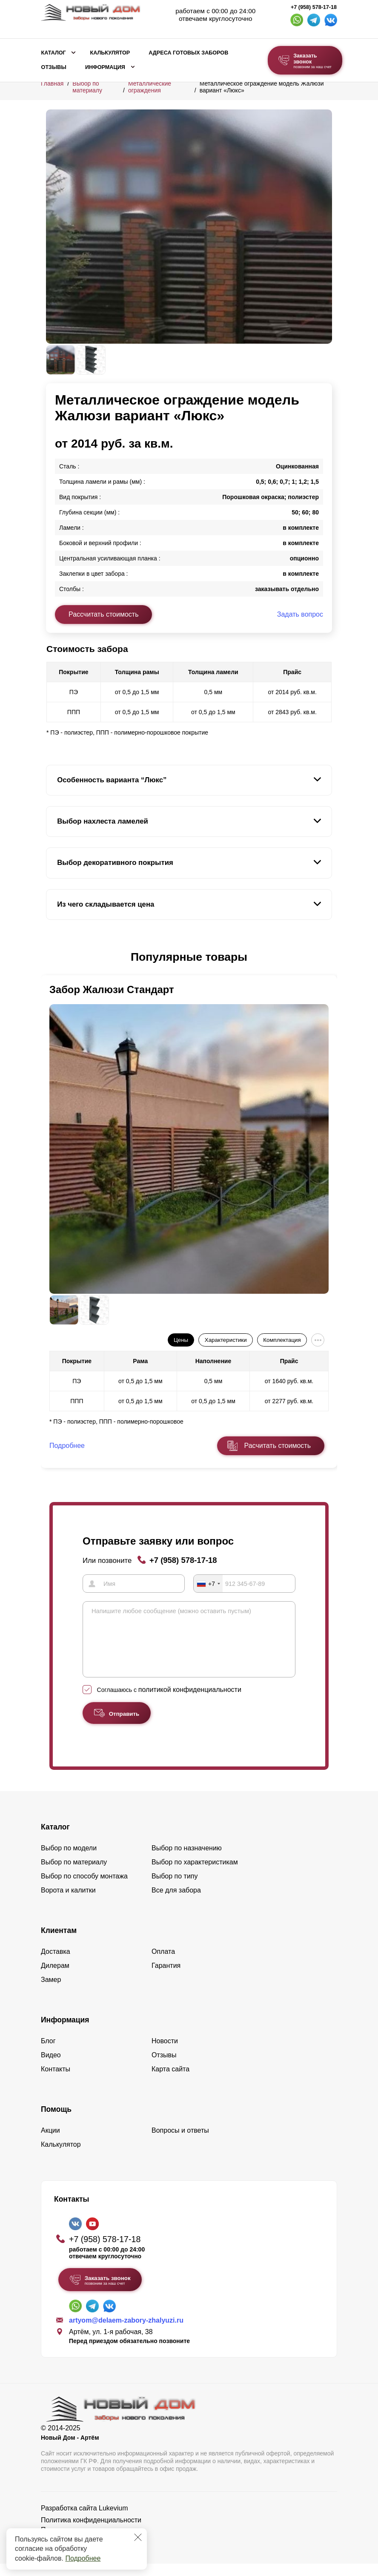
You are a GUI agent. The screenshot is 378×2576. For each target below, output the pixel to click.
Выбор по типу (175, 1888)
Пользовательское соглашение (90, 2542)
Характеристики (226, 1340)
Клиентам (59, 1942)
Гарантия (166, 1978)
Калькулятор (110, 53)
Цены (181, 1340)
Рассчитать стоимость (103, 614)
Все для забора (176, 1902)
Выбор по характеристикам (195, 1874)
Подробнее (82, 2558)
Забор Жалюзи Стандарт (111, 989)
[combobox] (208, 1583)
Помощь (56, 2121)
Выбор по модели (69, 1860)
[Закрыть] (138, 2537)
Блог (48, 2053)
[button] (51, 957)
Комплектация (282, 1340)
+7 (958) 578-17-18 (314, 7)
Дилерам (55, 1978)
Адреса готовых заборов (188, 53)
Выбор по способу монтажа (84, 1888)
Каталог (53, 53)
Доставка (55, 1963)
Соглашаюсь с (169, 1702)
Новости (165, 2053)
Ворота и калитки (68, 1902)
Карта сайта (170, 2081)
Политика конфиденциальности (91, 2532)
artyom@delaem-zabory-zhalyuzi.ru (126, 2332)
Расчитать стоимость (277, 1445)
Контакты (55, 2081)
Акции (50, 2142)
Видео (51, 2067)
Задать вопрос (300, 614)
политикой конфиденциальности (189, 1702)
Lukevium (113, 2520)
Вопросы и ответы (180, 2142)
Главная (52, 83)
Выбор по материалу (87, 87)
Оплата (163, 1963)
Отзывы (53, 67)
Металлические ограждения (149, 87)
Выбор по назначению (187, 1860)
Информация (105, 67)
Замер (51, 1992)
